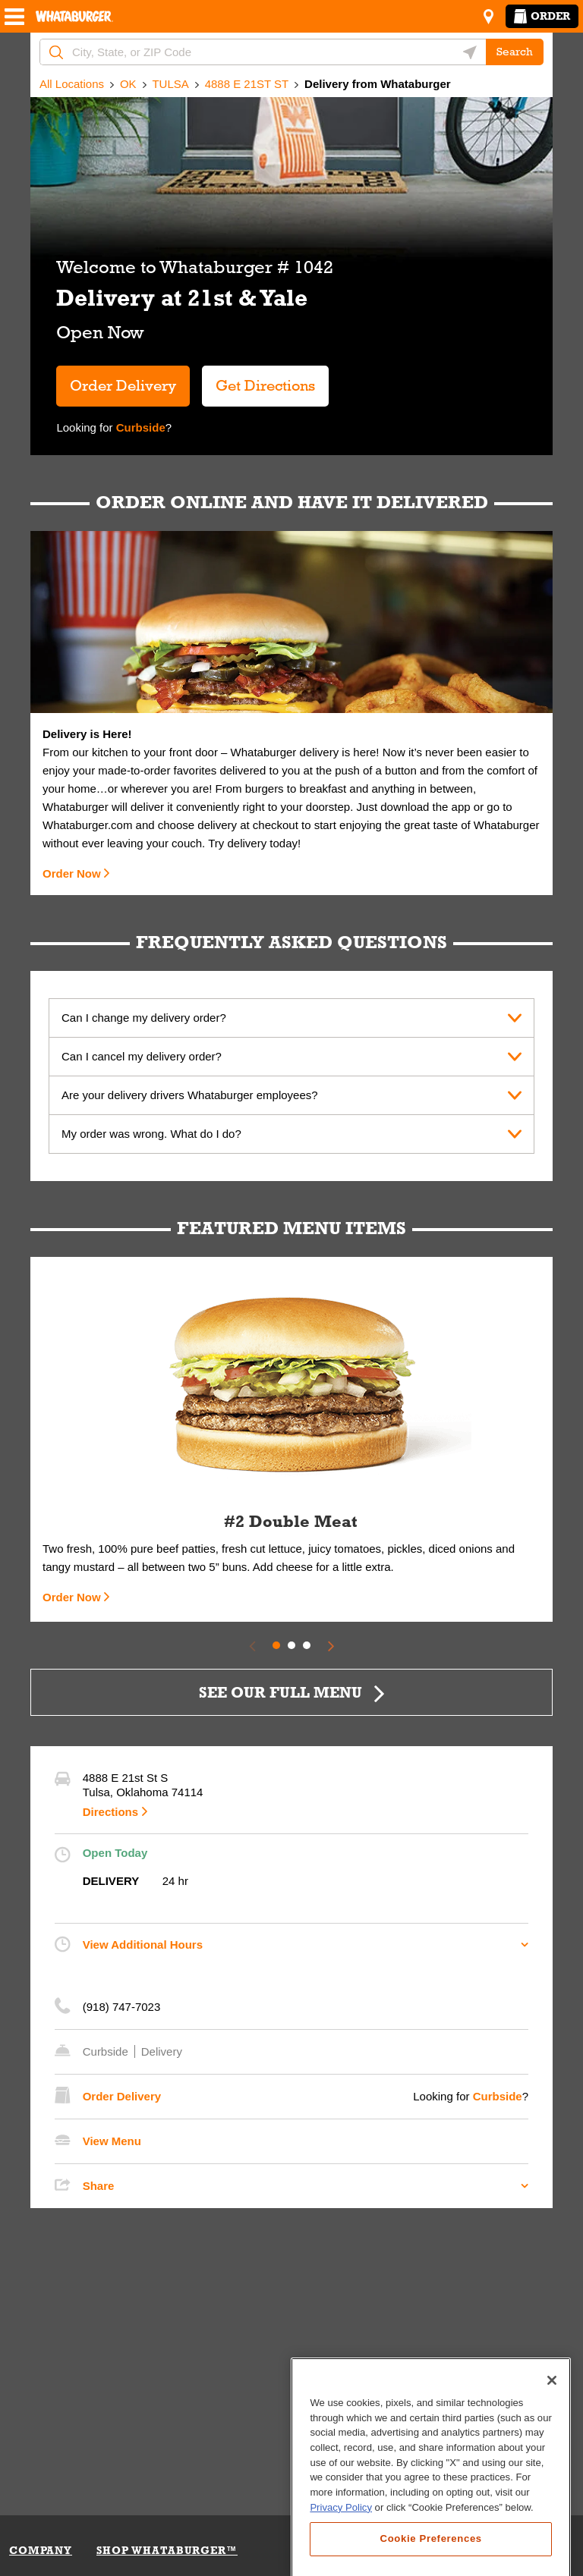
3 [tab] (306, 1645)
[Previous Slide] (252, 1645)
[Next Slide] (331, 1645)
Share (99, 2185)
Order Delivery (123, 385)
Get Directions (258, 380)
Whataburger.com (89, 824)
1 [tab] (276, 1645)
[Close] (552, 2468)
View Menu (112, 2141)
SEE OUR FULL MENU (280, 1692)
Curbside (139, 427)
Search (514, 52)
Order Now (72, 873)
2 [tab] (291, 1645)
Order (542, 16)
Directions (110, 1811)
